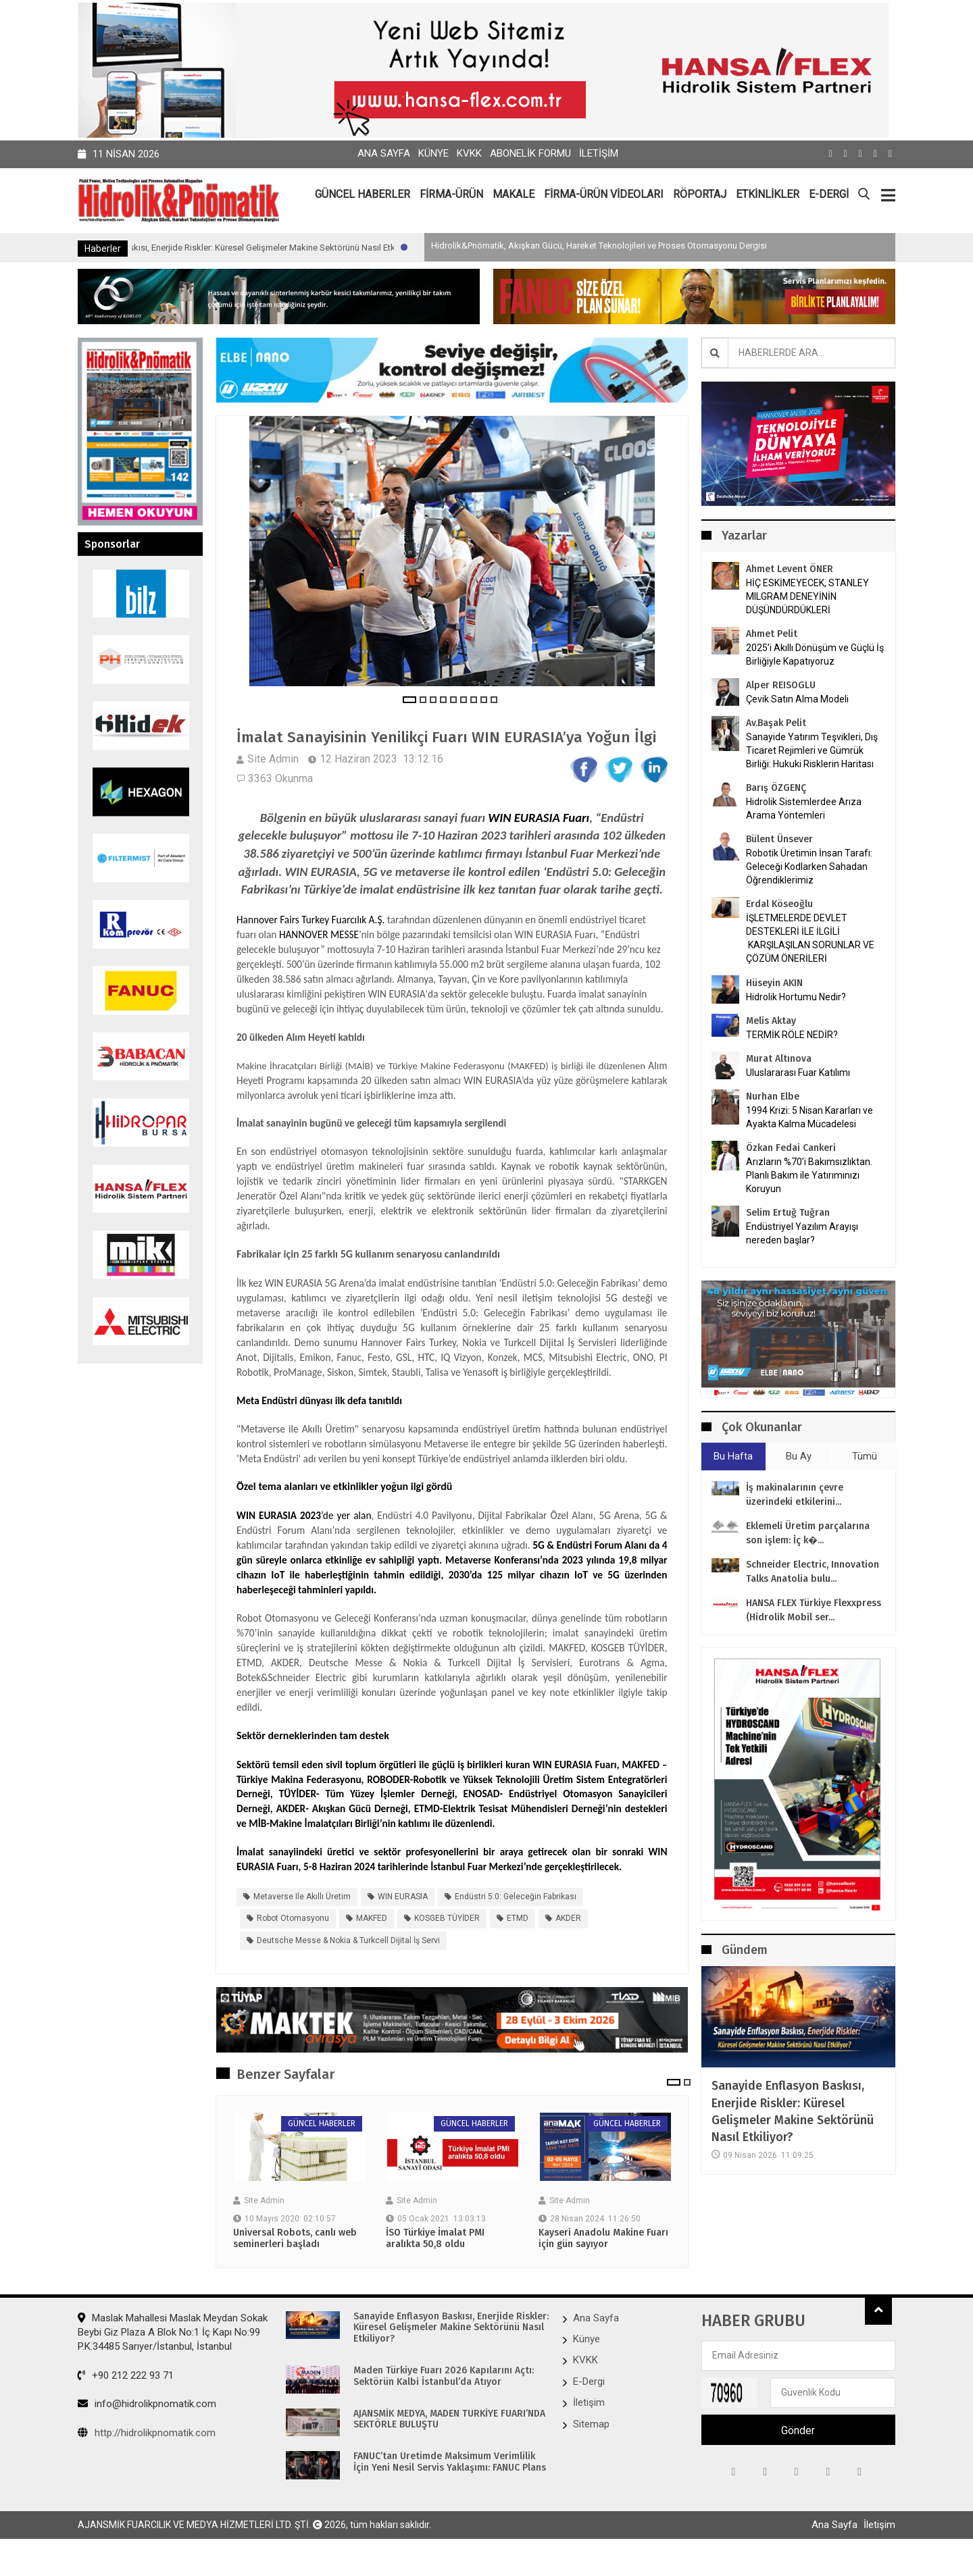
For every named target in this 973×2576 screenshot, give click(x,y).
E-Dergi (589, 2402)
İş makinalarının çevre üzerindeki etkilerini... (794, 1495)
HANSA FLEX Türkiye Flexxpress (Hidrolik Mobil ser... (813, 1611)
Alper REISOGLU (781, 685)
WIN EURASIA (403, 1917)
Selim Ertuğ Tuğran (788, 1212)
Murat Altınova (779, 1058)
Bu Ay (799, 1456)
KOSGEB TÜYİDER (447, 1939)
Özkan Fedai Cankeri (791, 1148)
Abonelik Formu (530, 153)
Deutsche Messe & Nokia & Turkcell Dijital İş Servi (348, 1960)
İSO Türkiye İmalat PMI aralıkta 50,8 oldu (435, 2259)
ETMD (517, 1939)
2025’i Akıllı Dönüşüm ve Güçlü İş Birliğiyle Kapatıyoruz (815, 654)
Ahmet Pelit (771, 634)
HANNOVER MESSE (319, 954)
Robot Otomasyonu (293, 1939)
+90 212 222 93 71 (126, 2396)
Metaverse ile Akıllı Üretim (302, 1917)
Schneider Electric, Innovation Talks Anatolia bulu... (812, 1572)
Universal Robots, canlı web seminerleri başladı (295, 2259)
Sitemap (591, 2444)
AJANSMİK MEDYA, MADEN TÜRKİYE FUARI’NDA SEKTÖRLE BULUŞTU (449, 2440)
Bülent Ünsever (779, 839)
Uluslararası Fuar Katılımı (798, 1072)
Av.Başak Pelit (776, 723)
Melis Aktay (771, 1021)
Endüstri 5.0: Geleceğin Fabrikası (515, 1917)
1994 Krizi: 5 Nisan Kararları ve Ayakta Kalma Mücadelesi (809, 1117)
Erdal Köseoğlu (779, 904)
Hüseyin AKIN (774, 983)
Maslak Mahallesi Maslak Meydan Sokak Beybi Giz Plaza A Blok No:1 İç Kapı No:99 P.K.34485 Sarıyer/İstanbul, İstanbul (173, 2352)
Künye (433, 153)
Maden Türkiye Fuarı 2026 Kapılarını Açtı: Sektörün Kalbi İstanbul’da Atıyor (443, 2397)
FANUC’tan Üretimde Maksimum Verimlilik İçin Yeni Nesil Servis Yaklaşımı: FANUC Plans (449, 2483)
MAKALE (513, 194)
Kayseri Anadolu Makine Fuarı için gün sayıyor (603, 2259)
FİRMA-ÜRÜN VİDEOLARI (604, 194)
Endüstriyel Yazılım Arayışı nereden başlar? (802, 1233)
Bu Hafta (733, 1456)
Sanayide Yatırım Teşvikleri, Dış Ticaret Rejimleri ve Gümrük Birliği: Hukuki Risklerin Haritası (812, 750)
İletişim (598, 153)
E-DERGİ (829, 194)
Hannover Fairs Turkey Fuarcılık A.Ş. (310, 939)
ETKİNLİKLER (767, 194)
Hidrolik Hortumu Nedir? (796, 996)
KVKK (469, 153)
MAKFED (371, 1939)
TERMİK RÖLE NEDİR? (792, 1034)
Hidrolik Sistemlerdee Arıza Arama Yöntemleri (804, 808)
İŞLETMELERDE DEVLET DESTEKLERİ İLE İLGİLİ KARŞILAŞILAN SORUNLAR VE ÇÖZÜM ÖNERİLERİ (810, 938)
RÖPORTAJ (699, 194)
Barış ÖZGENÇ (776, 788)
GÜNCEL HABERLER (362, 194)
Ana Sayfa (383, 153)
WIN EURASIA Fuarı (538, 838)
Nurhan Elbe (772, 1096)
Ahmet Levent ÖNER (789, 569)
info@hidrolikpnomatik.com (147, 2425)
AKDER (568, 1939)
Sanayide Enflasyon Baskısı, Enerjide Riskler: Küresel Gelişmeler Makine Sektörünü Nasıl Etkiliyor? (331, 247)
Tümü (864, 1456)
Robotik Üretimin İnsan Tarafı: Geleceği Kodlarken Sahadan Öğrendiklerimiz (809, 866)
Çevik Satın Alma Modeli (797, 699)
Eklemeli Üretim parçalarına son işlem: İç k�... (808, 1534)
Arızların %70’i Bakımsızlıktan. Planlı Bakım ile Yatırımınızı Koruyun (809, 1175)
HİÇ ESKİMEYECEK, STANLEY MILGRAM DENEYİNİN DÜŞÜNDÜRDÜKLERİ (807, 596)
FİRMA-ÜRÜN (451, 194)
